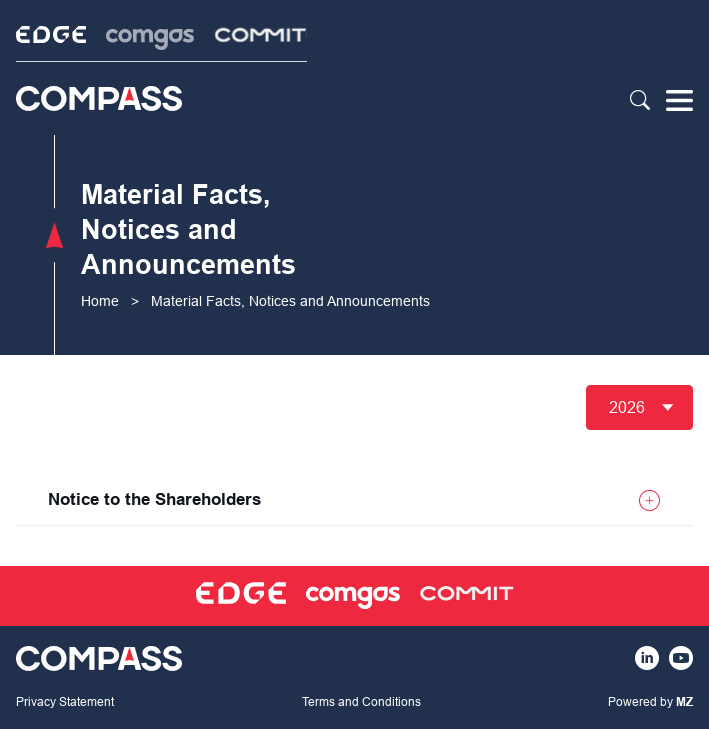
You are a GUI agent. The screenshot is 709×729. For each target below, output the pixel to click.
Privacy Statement (65, 702)
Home (100, 301)
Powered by (650, 702)
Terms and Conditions (361, 702)
